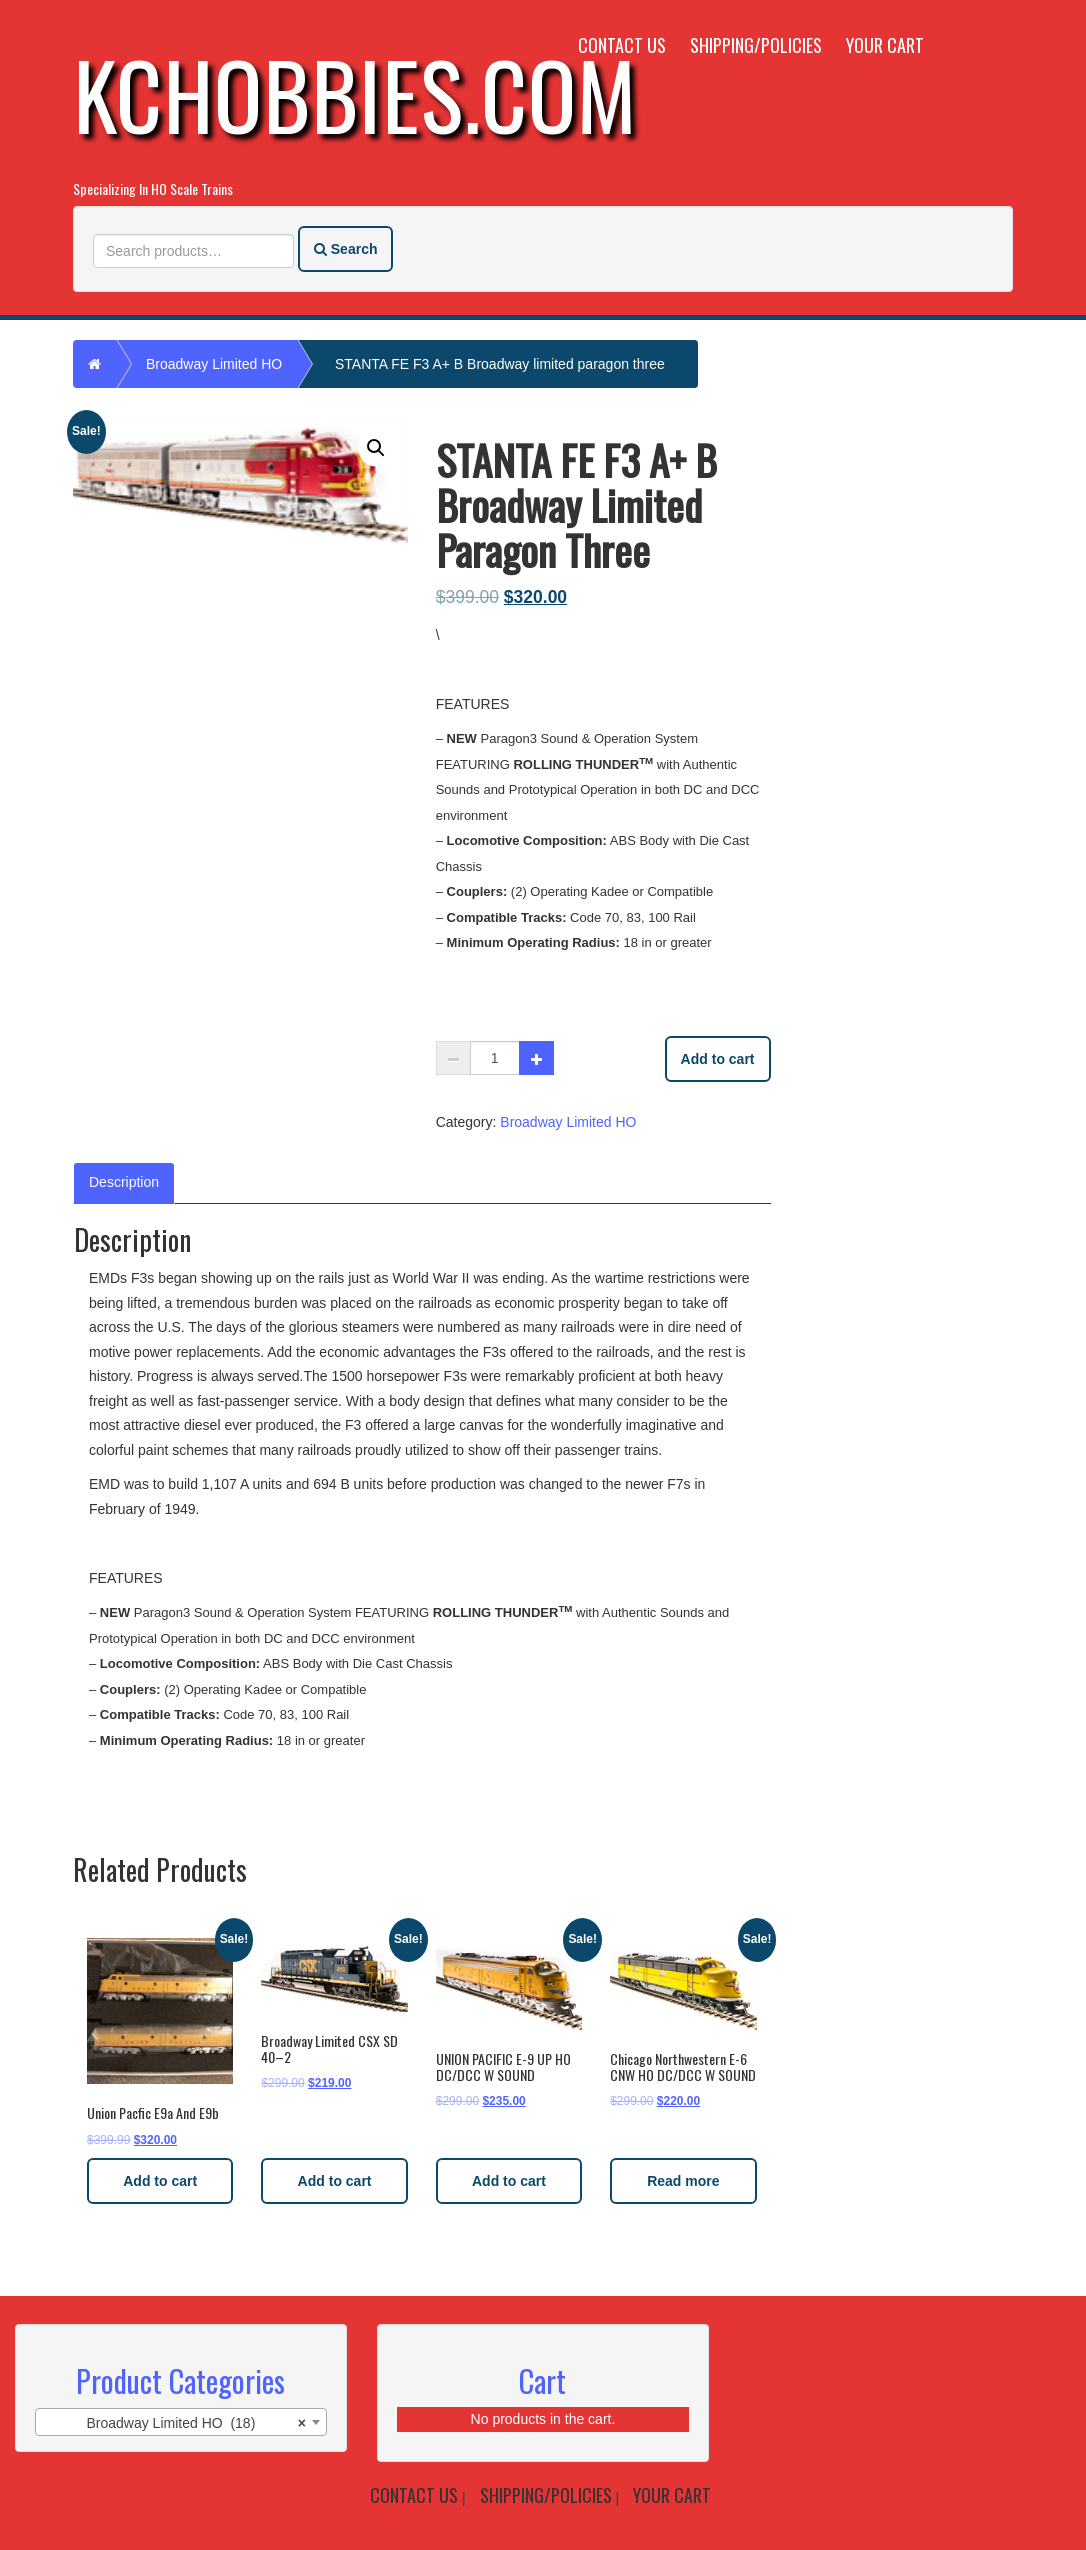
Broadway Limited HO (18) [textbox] (196, 2423)
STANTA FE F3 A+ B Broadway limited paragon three (500, 364)
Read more (683, 2181)
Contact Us (622, 45)
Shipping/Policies (756, 45)
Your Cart (885, 45)
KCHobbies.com (355, 93)
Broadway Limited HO (214, 364)
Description (124, 1182)
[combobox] (181, 2422)
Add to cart (718, 1059)
